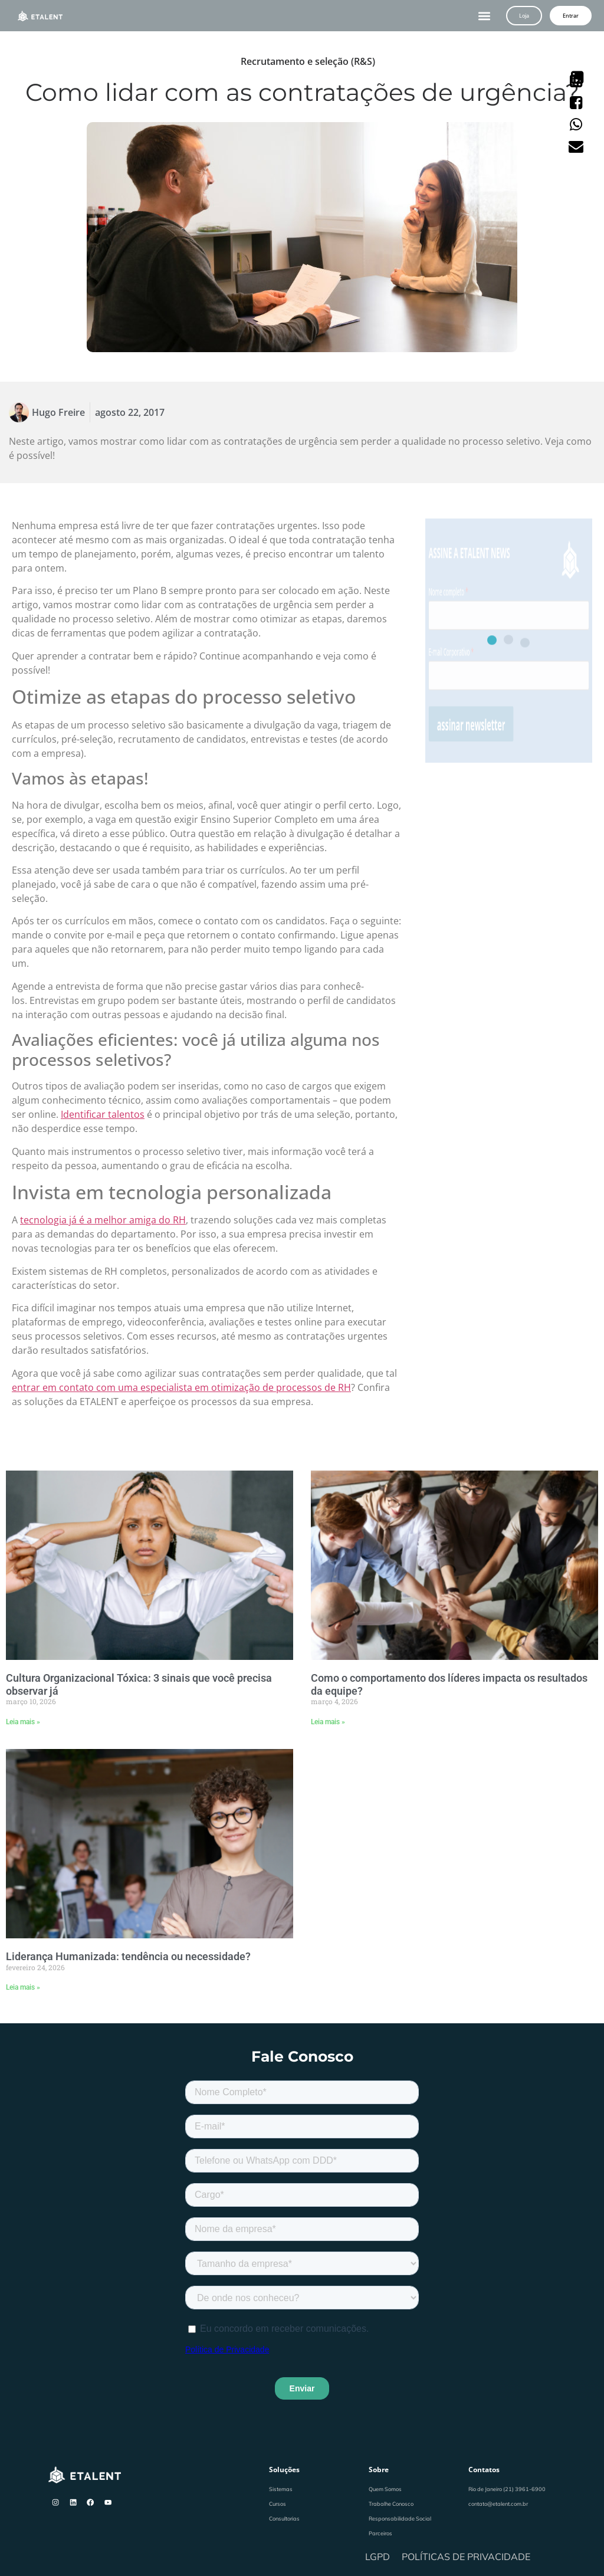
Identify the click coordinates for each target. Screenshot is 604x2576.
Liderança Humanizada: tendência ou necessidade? (128, 1956)
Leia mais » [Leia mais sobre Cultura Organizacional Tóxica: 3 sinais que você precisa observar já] (23, 1722)
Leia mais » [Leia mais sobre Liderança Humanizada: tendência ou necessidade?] (23, 1987)
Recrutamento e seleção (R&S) (308, 61)
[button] (484, 15)
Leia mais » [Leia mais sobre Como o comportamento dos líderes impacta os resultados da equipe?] (328, 1722)
